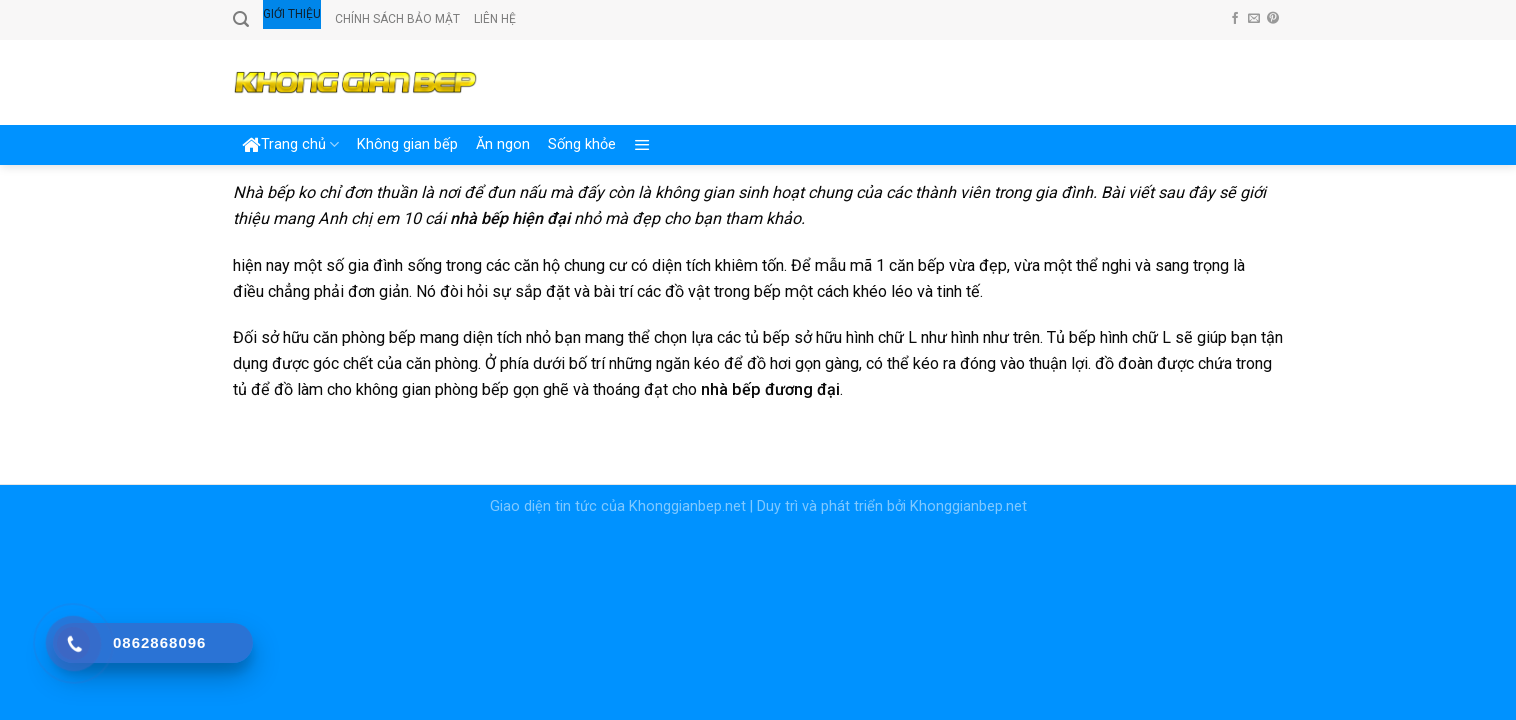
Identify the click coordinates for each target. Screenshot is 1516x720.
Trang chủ (290, 145)
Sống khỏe (582, 144)
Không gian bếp (407, 144)
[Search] (241, 19)
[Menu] (642, 145)
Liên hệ (495, 19)
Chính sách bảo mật (397, 19)
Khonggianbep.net (687, 506)
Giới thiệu (292, 14)
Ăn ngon (503, 144)
